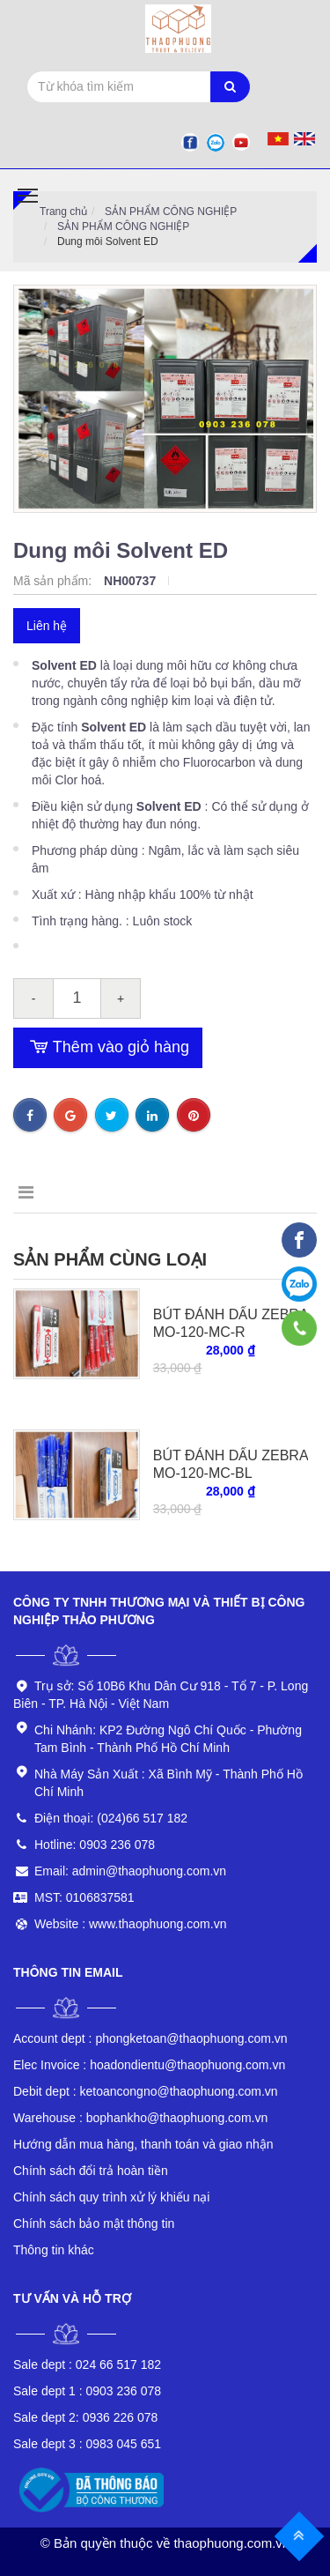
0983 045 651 (87, 2444)
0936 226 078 (85, 2417)
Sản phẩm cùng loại (110, 1259)
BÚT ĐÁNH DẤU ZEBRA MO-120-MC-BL (230, 1464)
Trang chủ (63, 211)
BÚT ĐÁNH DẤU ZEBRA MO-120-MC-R (230, 1323)
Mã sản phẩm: (54, 581)
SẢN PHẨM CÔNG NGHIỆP (171, 211)
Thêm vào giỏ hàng (107, 1047)
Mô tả (41, 1192)
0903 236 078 (87, 2391)
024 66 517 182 (87, 2364)
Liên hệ (46, 626)
